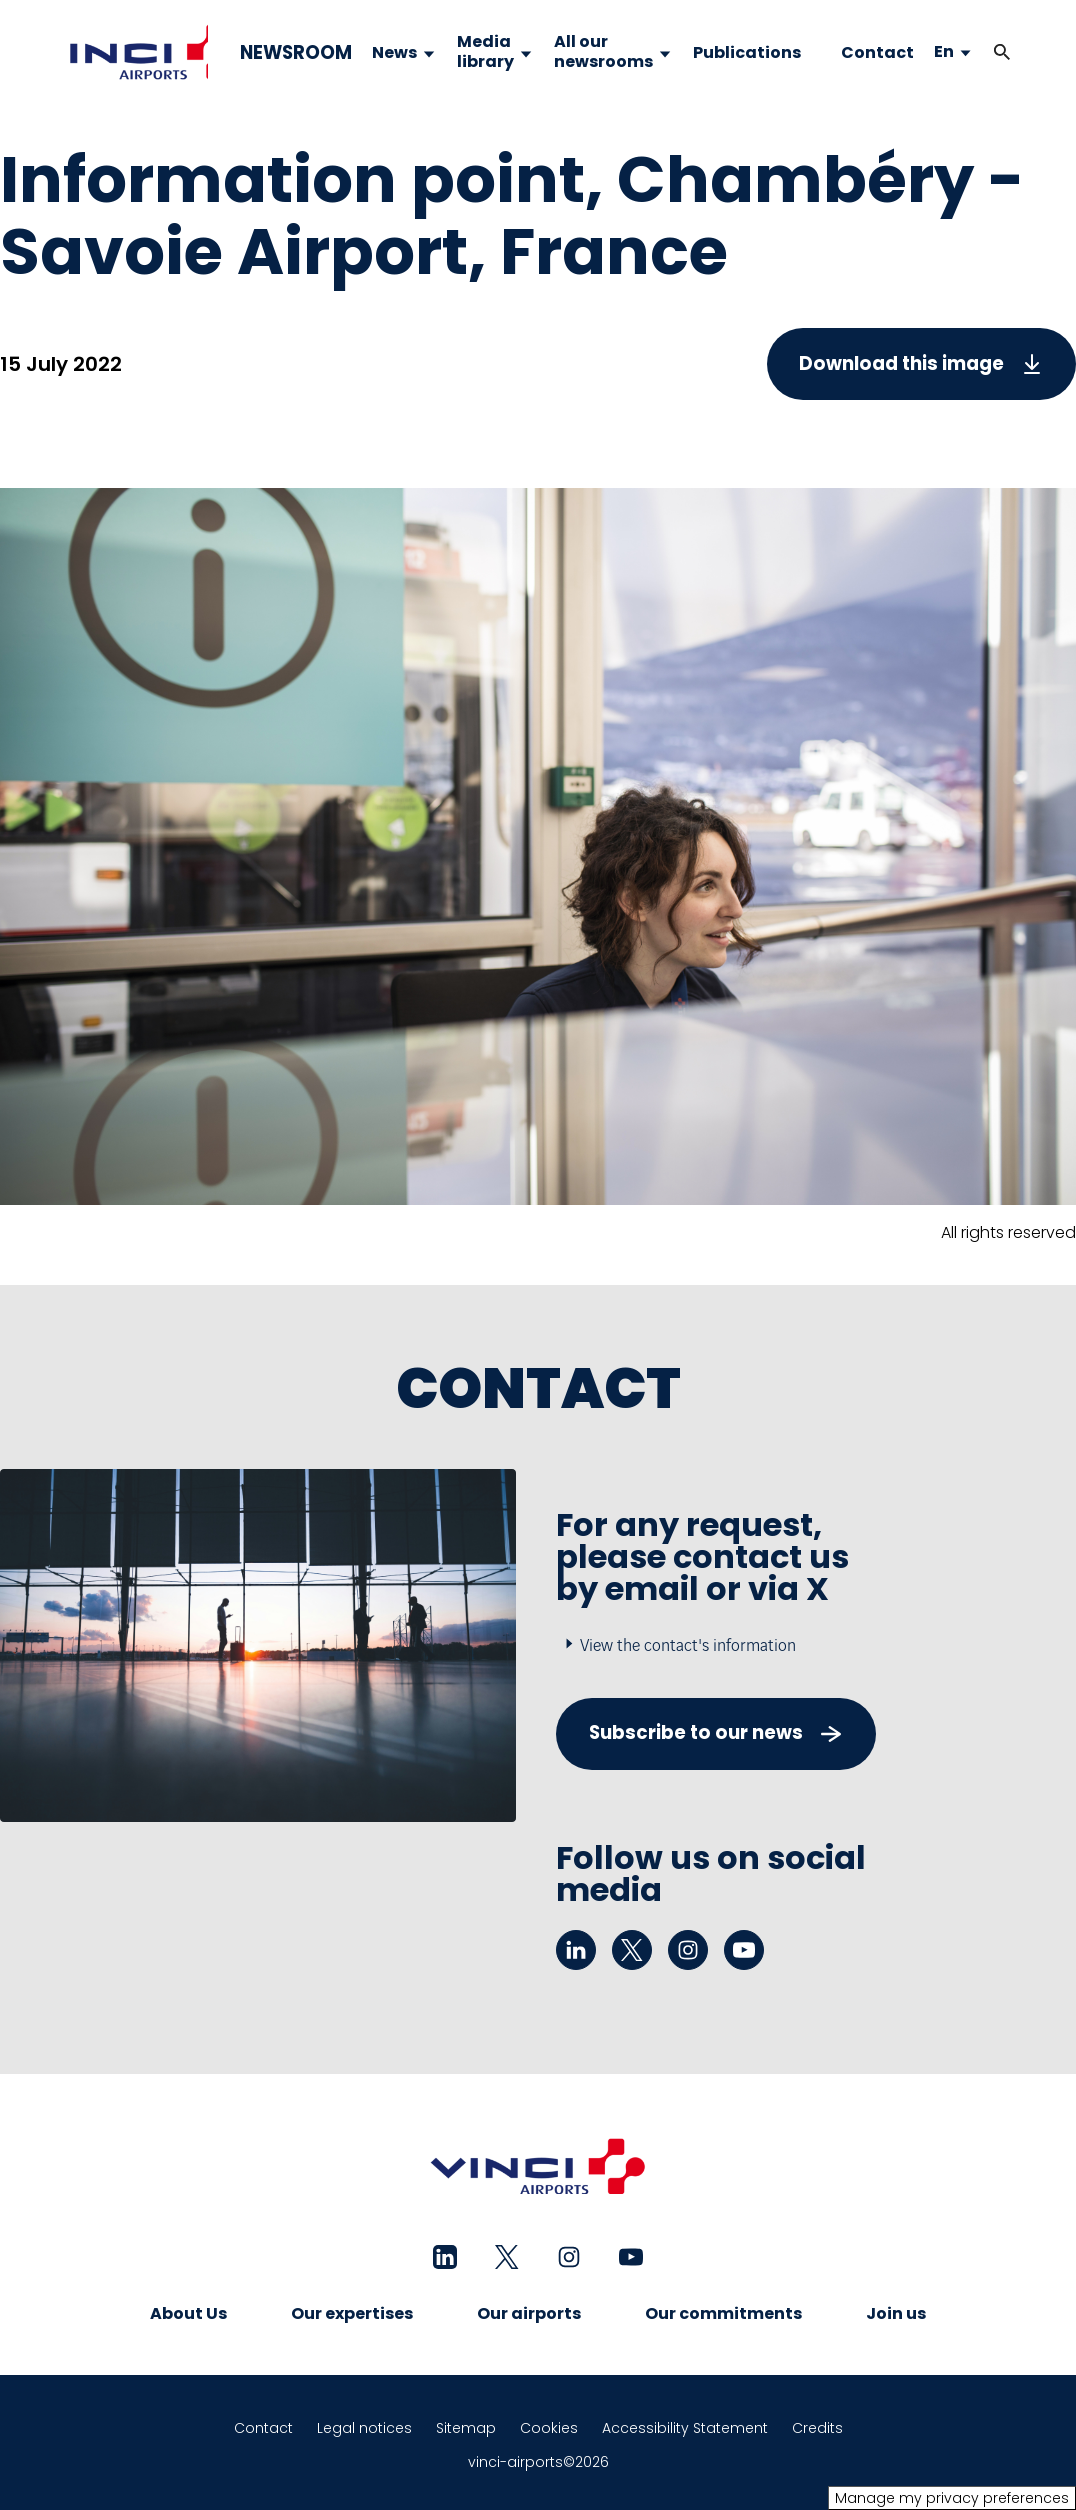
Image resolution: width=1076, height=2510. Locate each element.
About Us (188, 2313)
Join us (896, 2313)
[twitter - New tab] (632, 1950)
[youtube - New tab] (744, 1950)
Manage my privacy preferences (952, 2498)
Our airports (529, 2313)
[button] (1002, 52)
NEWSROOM (296, 53)
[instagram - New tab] (688, 1950)
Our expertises (352, 2313)
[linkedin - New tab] (576, 1950)
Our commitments (723, 2313)
